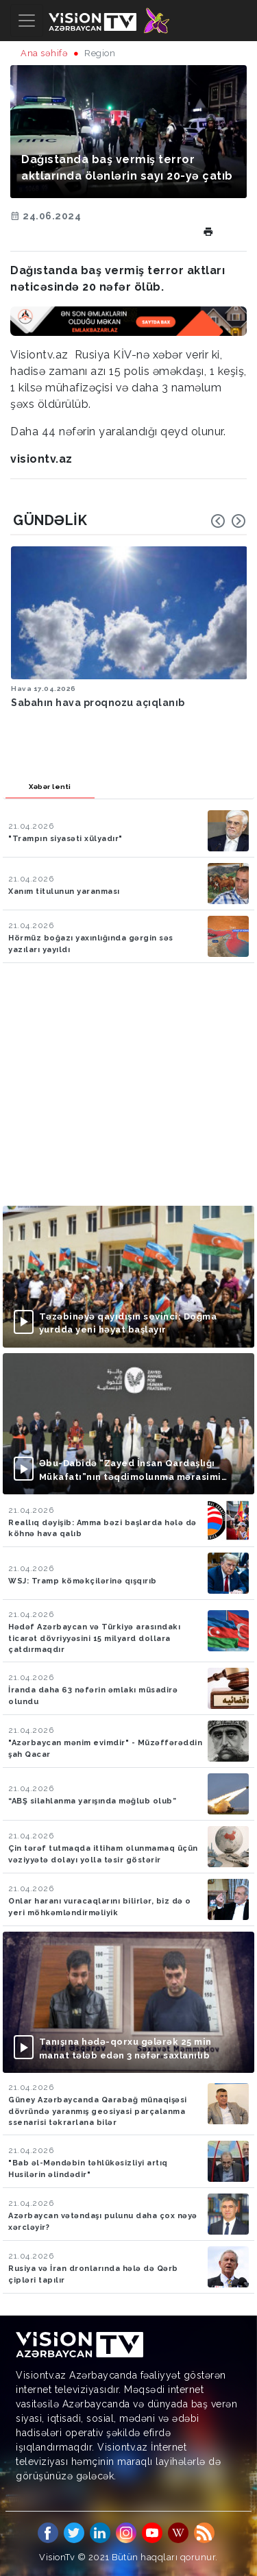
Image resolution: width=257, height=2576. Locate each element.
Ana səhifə (44, 53)
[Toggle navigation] (26, 20)
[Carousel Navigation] (228, 521)
